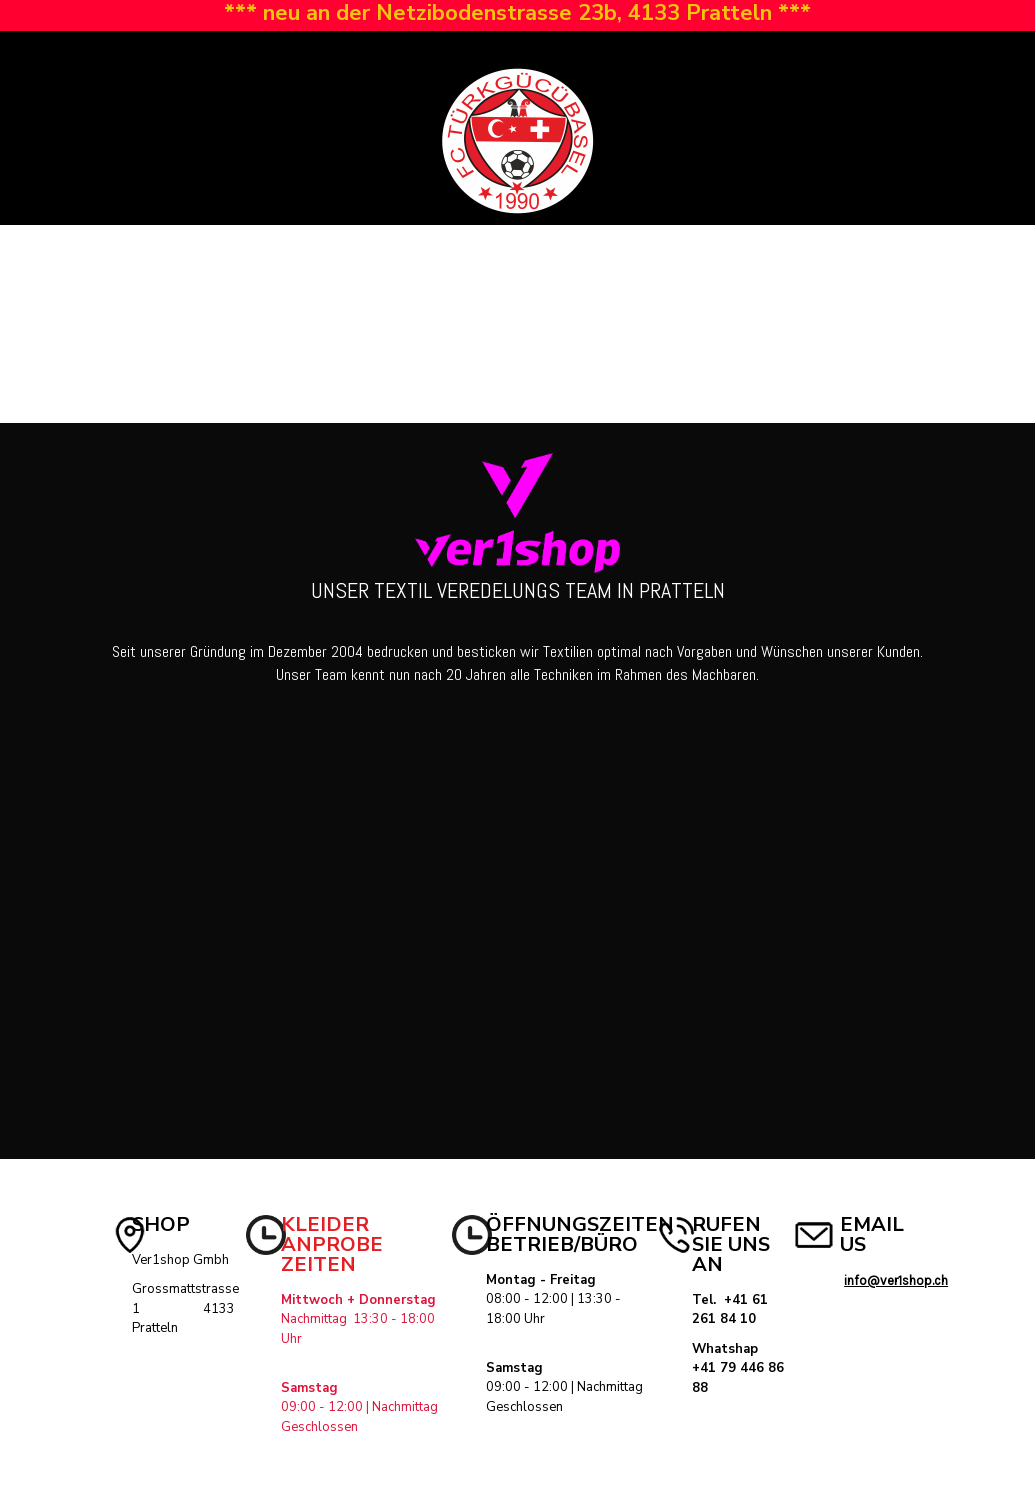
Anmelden (766, 54)
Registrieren (858, 54)
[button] (32, 54)
